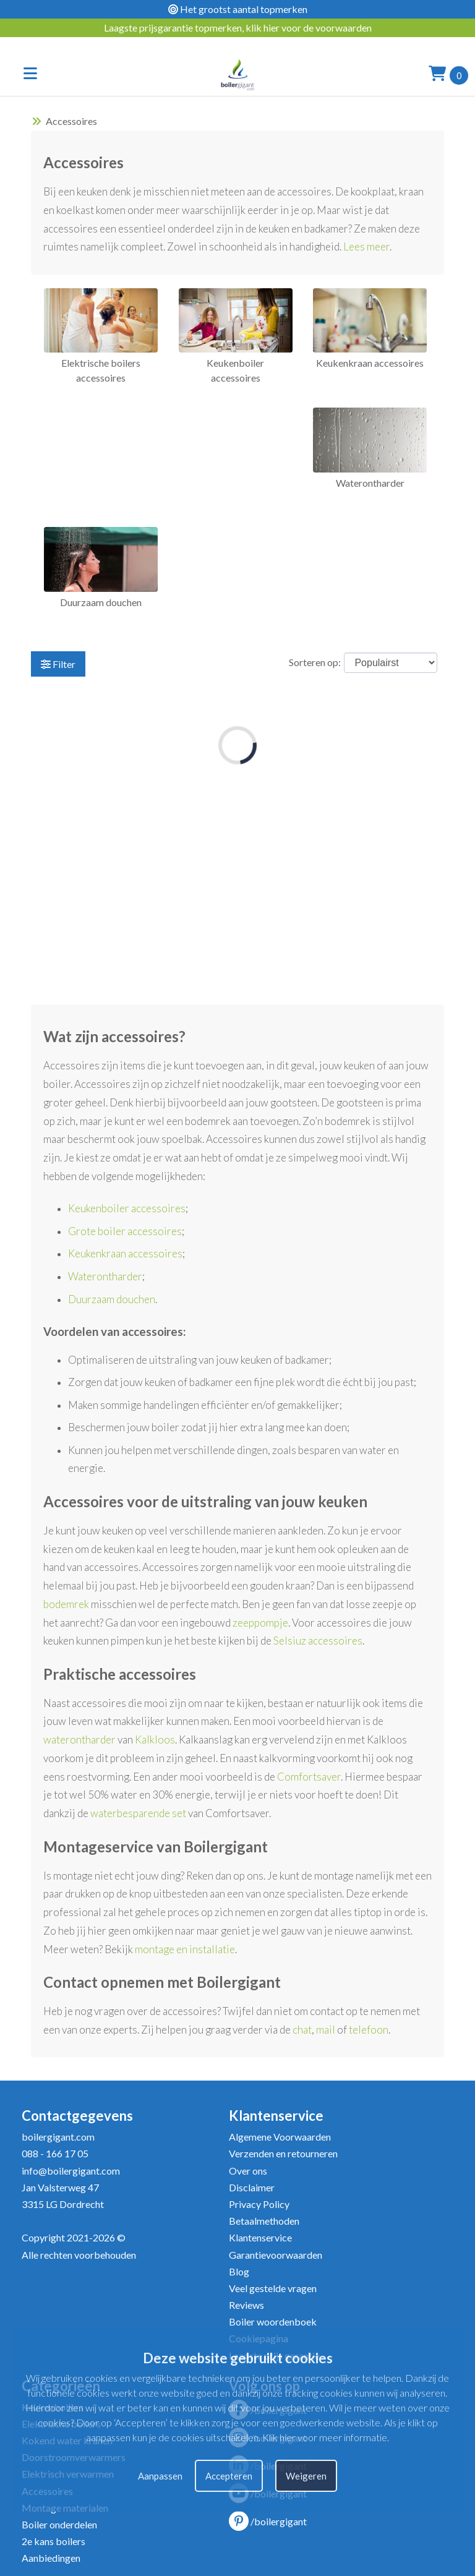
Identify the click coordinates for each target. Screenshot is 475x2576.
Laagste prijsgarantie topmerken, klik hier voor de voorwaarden (238, 27)
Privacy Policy (259, 2204)
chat (302, 2029)
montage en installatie (185, 1949)
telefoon (368, 2029)
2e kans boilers (53, 2541)
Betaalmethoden (264, 2221)
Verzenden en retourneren (283, 2153)
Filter (58, 664)
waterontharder (79, 1739)
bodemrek (66, 1604)
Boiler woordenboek (273, 2321)
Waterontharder (105, 1276)
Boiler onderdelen (59, 2524)
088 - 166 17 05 (55, 2153)
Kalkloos (155, 1739)
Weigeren (306, 2475)
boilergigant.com (58, 2136)
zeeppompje (260, 1622)
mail (325, 2029)
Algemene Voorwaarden (280, 2136)
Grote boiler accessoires (125, 1231)
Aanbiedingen (51, 2558)
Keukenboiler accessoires (127, 1208)
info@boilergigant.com (71, 2170)
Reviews (246, 2305)
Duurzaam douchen (111, 1299)
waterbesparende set (138, 1813)
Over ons (248, 2170)
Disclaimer (252, 2187)
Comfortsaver (309, 1776)
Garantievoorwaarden (275, 2255)
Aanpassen (160, 2475)
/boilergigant (268, 2521)
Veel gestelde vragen (273, 2288)
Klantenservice (260, 2237)
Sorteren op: (315, 662)
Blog (239, 2271)
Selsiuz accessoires (317, 1640)
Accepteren (228, 2475)
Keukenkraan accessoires (125, 1253)
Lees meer (366, 246)
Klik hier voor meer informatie (324, 2437)
